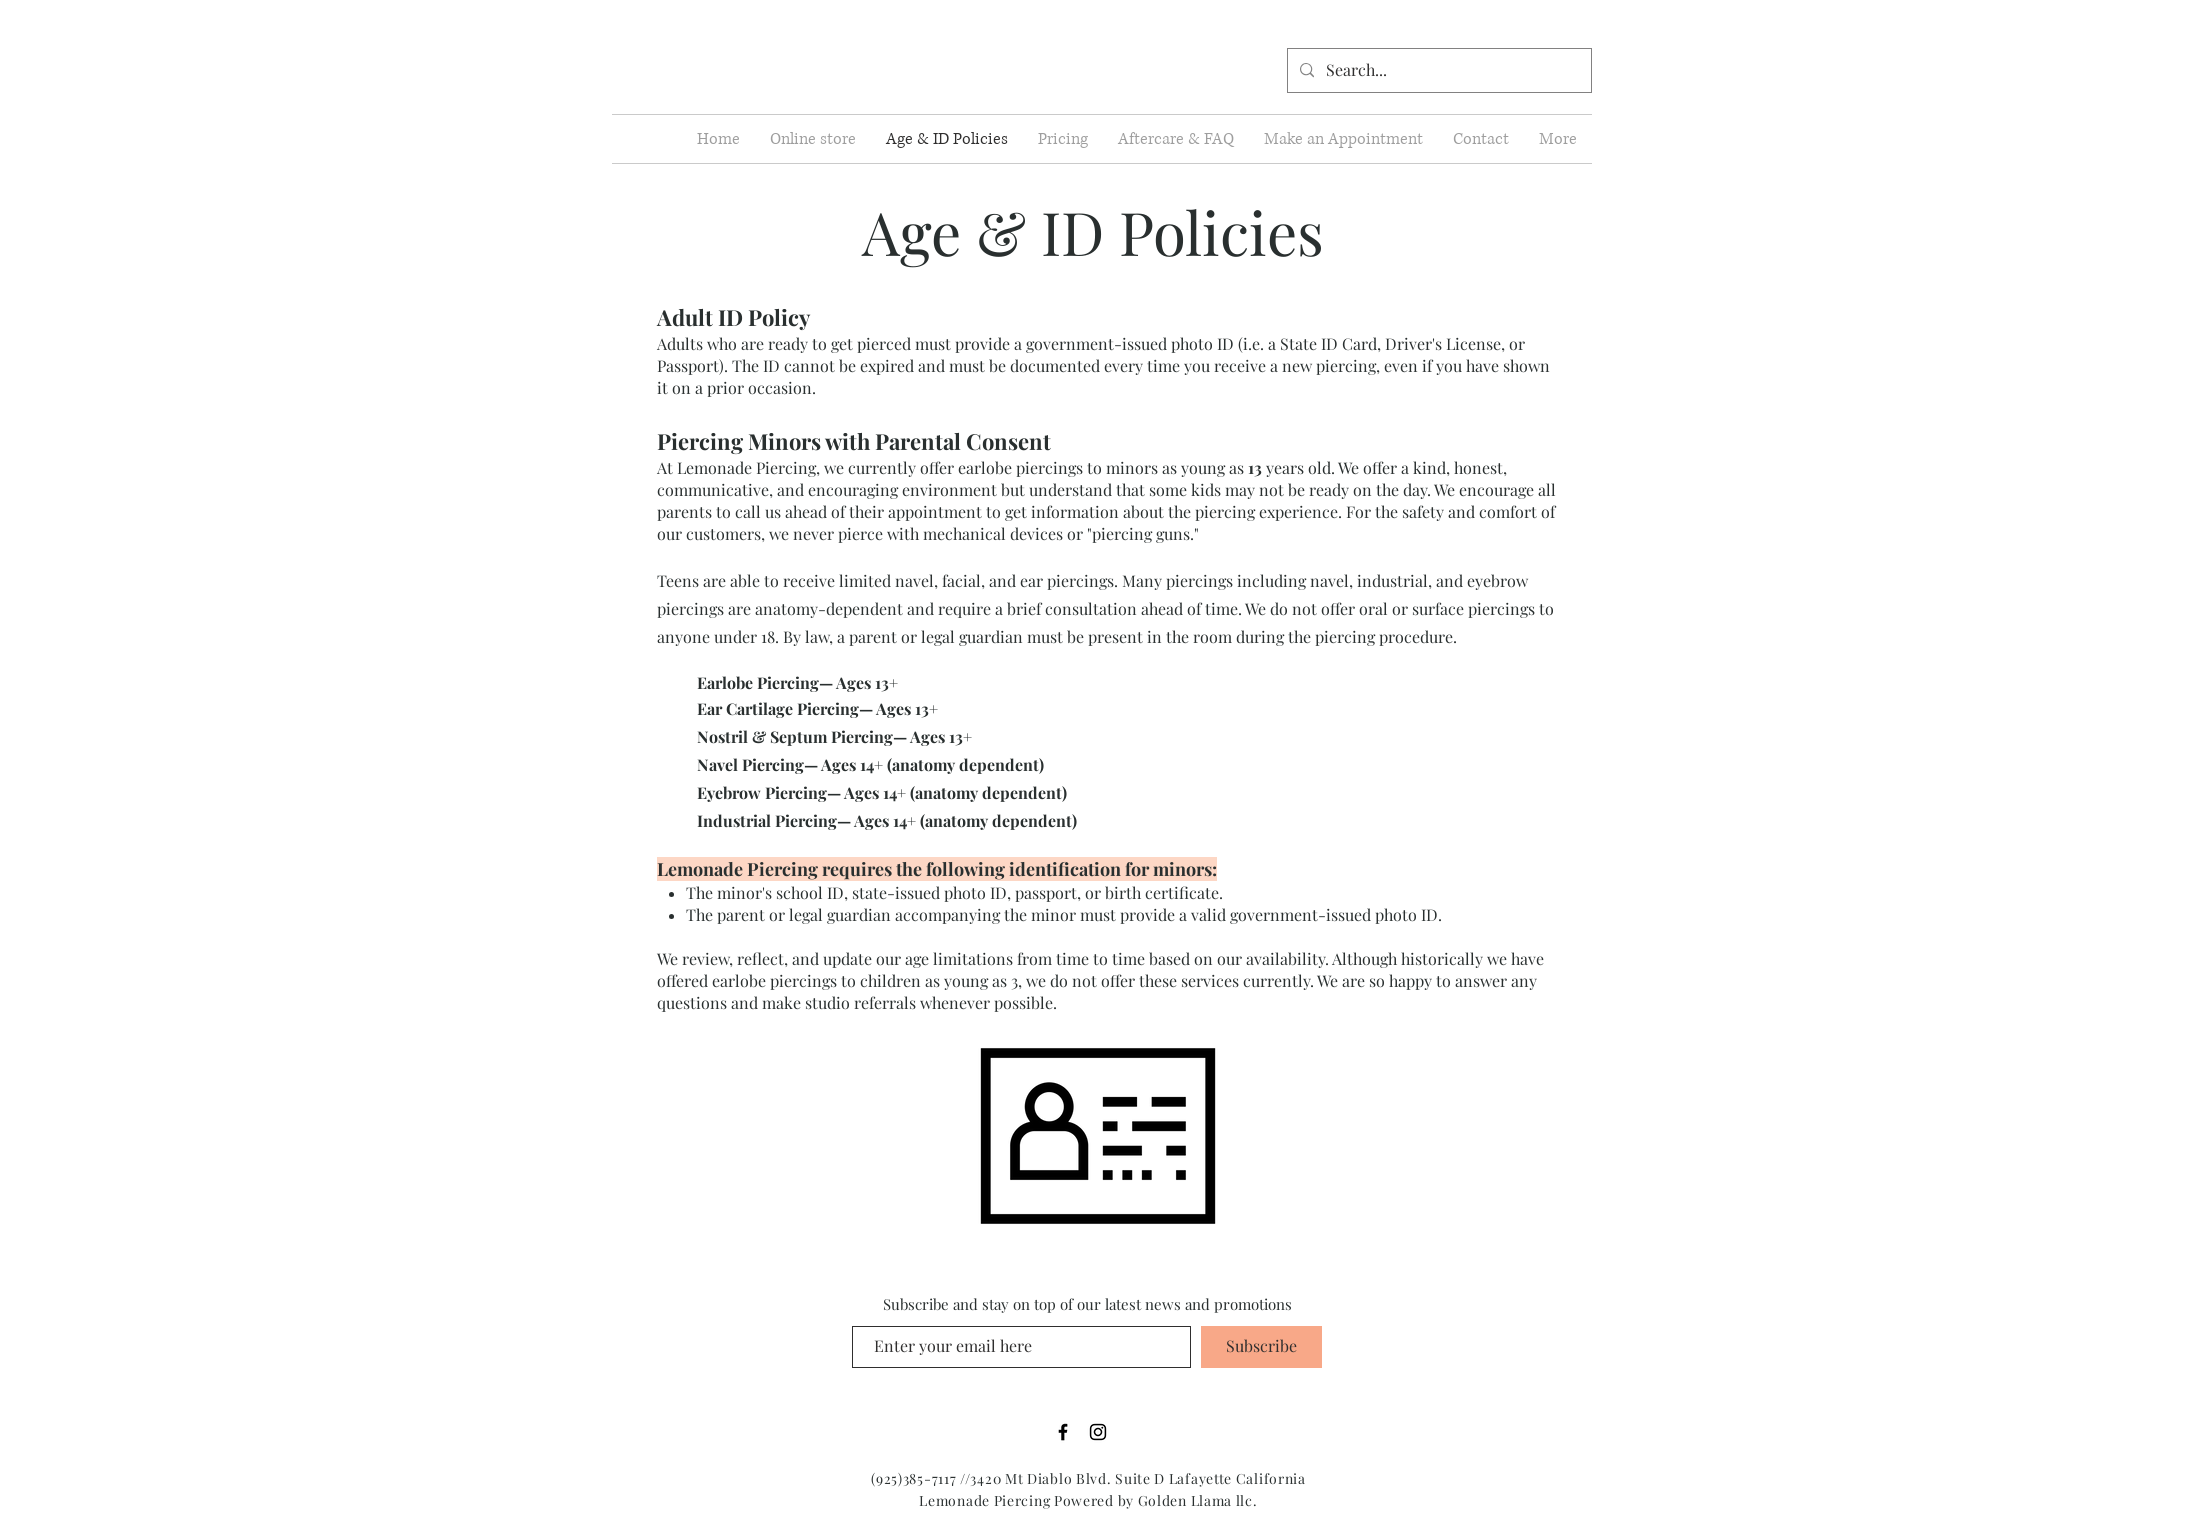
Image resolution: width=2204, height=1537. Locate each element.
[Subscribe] (1261, 1347)
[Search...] (1437, 70)
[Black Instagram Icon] (1098, 1432)
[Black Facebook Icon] (1063, 1432)
